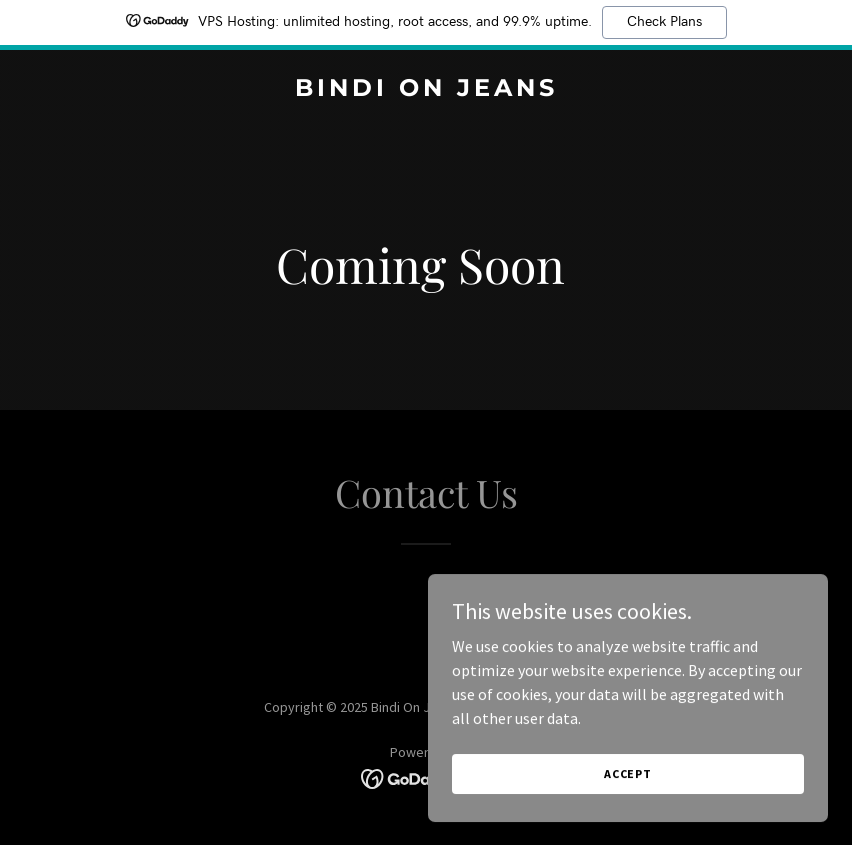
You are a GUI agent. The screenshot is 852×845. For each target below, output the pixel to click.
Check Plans (664, 22)
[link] (426, 90)
